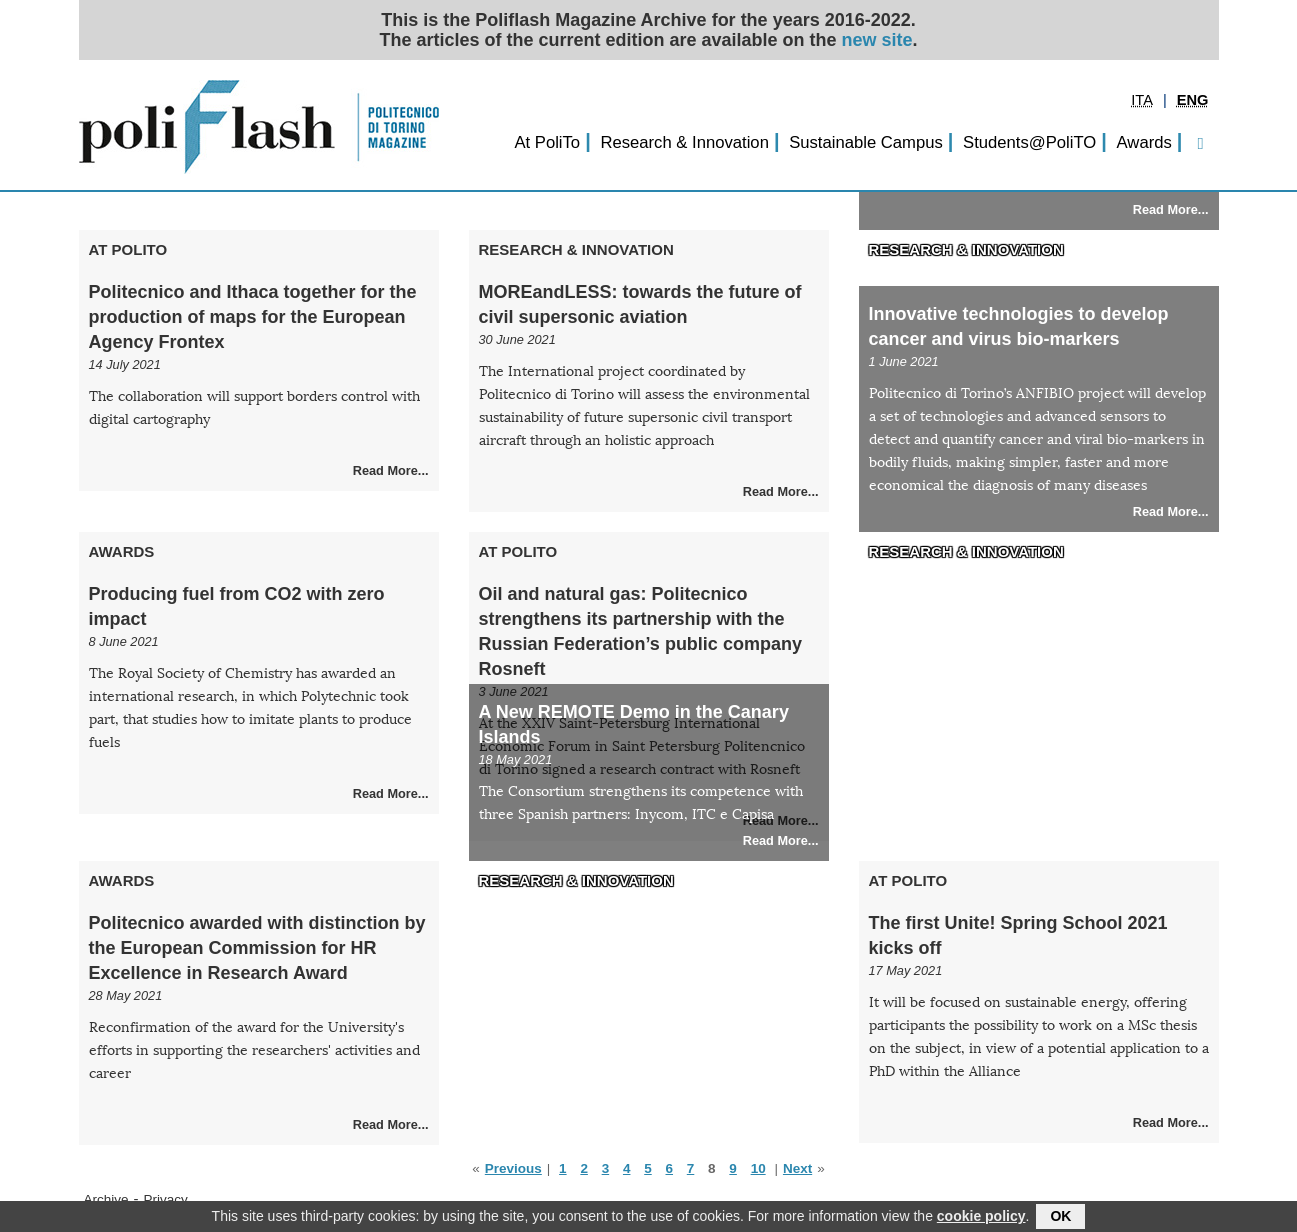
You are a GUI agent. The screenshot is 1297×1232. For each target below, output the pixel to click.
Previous (513, 1168)
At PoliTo (547, 142)
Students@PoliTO (1029, 142)
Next (797, 1168)
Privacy (166, 1199)
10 (758, 1168)
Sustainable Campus (866, 142)
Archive (106, 1199)
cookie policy (981, 1218)
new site (877, 40)
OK (1060, 1218)
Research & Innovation (684, 142)
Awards (1144, 142)
